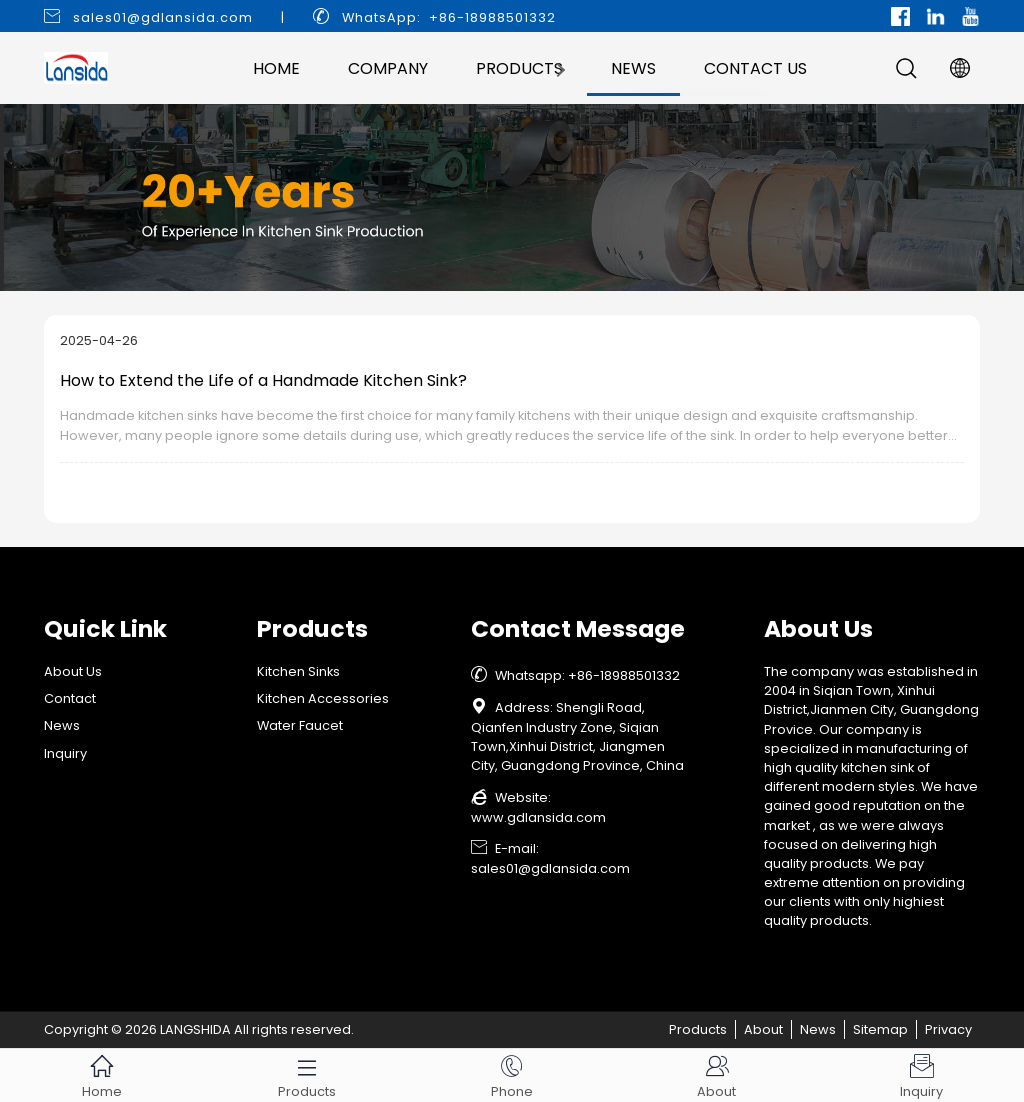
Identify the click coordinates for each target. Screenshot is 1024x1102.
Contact (70, 698)
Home (276, 68)
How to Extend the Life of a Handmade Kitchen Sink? (263, 380)
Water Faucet (300, 725)
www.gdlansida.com (538, 817)
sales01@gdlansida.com (163, 17)
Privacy (948, 1029)
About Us (73, 671)
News (633, 68)
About (763, 1029)
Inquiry (65, 753)
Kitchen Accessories (323, 698)
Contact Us (755, 68)
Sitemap (880, 1029)
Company (388, 68)
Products (519, 68)
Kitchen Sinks (298, 671)
